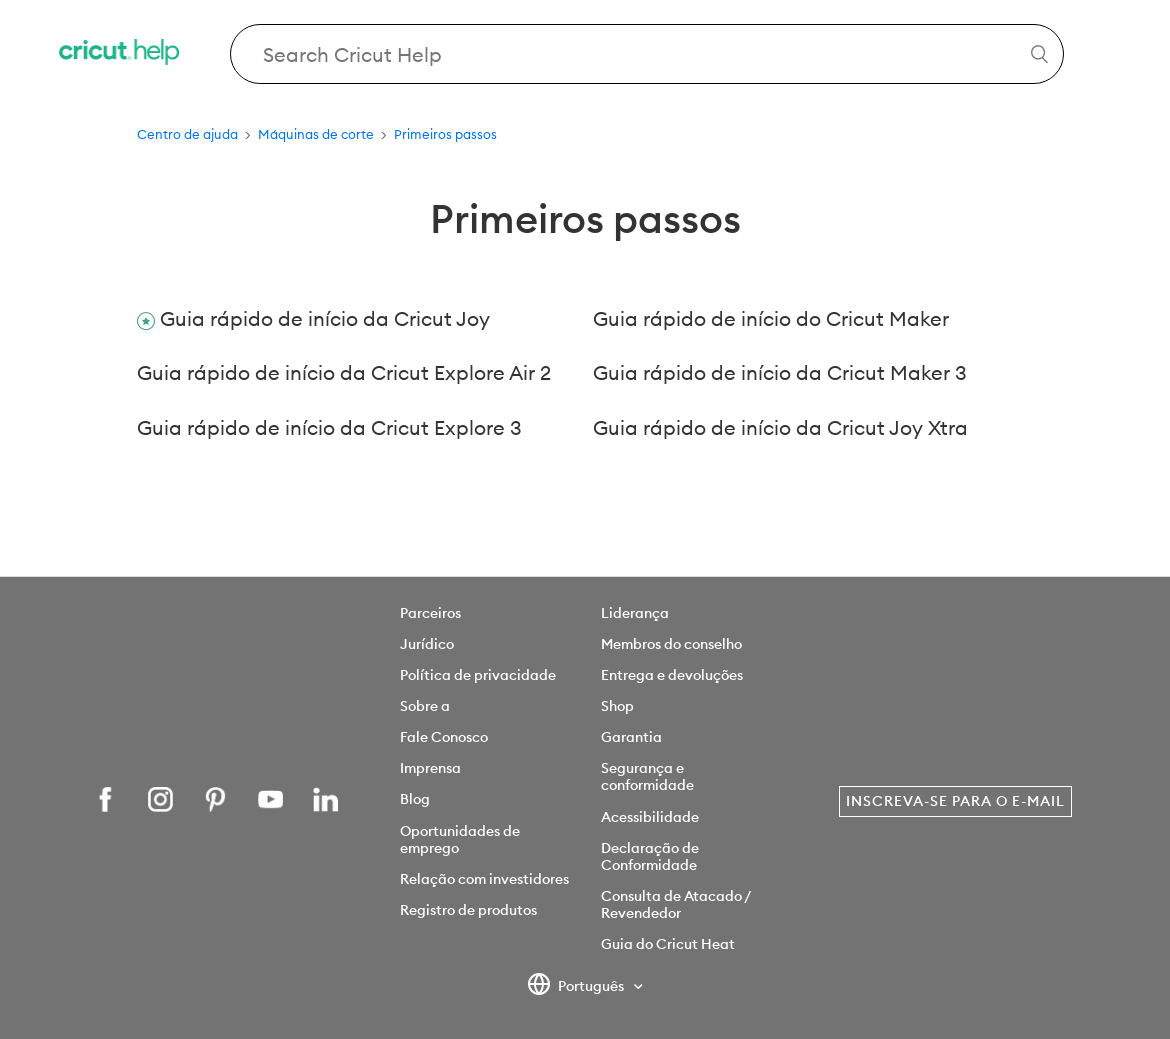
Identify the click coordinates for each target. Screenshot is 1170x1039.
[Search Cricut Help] (647, 54)
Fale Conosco (444, 737)
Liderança (635, 613)
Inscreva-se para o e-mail (955, 801)
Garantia (631, 737)
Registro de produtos (468, 910)
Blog (415, 799)
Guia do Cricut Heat (668, 944)
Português (577, 987)
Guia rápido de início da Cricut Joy (325, 318)
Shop (617, 706)
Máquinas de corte (316, 134)
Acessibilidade (650, 817)
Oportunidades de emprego (460, 839)
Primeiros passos (445, 134)
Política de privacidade (478, 675)
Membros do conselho (671, 644)
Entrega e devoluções (672, 675)
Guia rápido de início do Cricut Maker (771, 318)
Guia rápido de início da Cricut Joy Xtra (780, 427)
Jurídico (427, 644)
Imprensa (430, 768)
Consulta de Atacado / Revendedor (675, 904)
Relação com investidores (484, 879)
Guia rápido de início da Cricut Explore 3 (329, 427)
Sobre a (425, 706)
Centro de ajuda (187, 134)
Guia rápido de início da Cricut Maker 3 (780, 372)
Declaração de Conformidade (650, 856)
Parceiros (430, 613)
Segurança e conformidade (647, 776)
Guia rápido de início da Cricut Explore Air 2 (344, 372)
